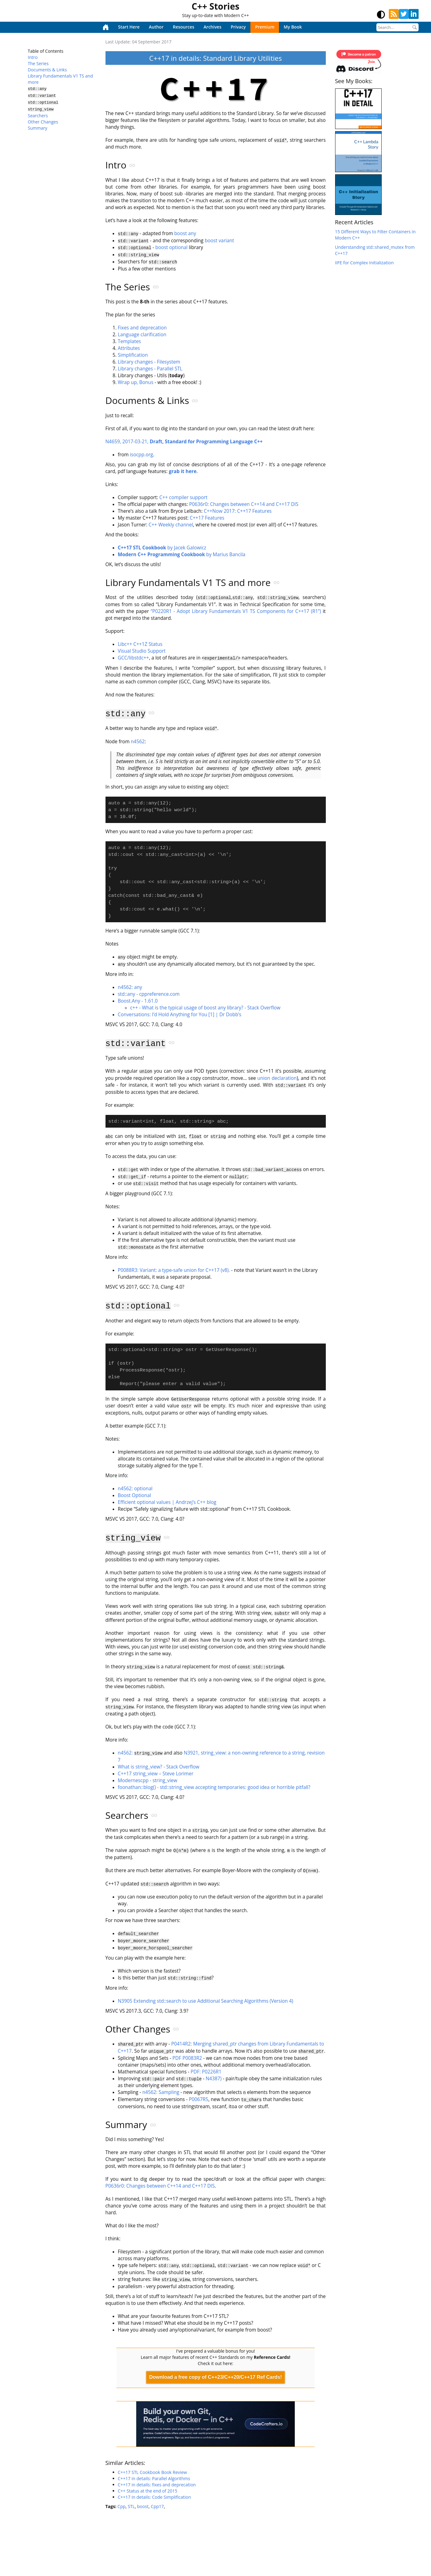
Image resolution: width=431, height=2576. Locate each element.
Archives (212, 27)
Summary (37, 125)
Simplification (133, 355)
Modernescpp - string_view (147, 1783)
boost (143, 2507)
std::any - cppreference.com (149, 998)
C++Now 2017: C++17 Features (238, 511)
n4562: (140, 1755)
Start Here (129, 27)
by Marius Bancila (181, 555)
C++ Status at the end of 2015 (147, 2491)
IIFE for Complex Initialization (364, 263)
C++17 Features (207, 518)
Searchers (38, 113)
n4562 (138, 742)
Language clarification (142, 334)
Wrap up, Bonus (136, 382)
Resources (183, 27)
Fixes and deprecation (142, 327)
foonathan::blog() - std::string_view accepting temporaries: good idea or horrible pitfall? (214, 1790)
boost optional (171, 247)
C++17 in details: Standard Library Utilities (215, 58)
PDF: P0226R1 (206, 2073)
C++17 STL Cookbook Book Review (152, 2473)
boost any (185, 233)
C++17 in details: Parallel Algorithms (154, 2479)
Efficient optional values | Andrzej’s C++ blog (167, 1506)
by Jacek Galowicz (162, 548)
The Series (38, 63)
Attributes (129, 348)
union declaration (277, 1082)
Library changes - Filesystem (149, 362)
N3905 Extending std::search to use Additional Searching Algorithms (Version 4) (205, 2002)
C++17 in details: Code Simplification (154, 2498)
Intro (33, 57)
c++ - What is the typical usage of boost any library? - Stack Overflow (205, 1011)
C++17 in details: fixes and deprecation (157, 2485)
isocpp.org (141, 455)
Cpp (122, 2507)
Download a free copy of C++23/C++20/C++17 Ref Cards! (215, 2377)
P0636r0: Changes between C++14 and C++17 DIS (243, 504)
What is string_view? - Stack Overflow (159, 1769)
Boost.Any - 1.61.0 (138, 1004)
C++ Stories (216, 6)
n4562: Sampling (160, 2093)
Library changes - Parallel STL (150, 368)
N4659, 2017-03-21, (184, 442)
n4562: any (130, 991)
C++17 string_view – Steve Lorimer (156, 1776)
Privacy (238, 27)
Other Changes (43, 119)
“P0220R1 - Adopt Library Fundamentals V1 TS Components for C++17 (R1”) (235, 612)
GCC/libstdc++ (133, 658)
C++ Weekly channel (171, 525)
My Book (293, 27)
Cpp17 (157, 2507)
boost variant (219, 240)
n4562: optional (135, 1492)
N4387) (214, 2080)
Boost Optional (134, 1499)
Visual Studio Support (142, 652)
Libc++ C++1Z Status (140, 645)
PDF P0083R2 (187, 2059)
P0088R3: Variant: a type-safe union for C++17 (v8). (174, 1272)
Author (156, 27)
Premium (264, 27)
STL (131, 2507)
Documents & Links (47, 70)
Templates (129, 341)
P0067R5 (199, 2100)
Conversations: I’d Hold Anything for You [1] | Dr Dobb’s (179, 1018)
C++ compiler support (183, 497)
